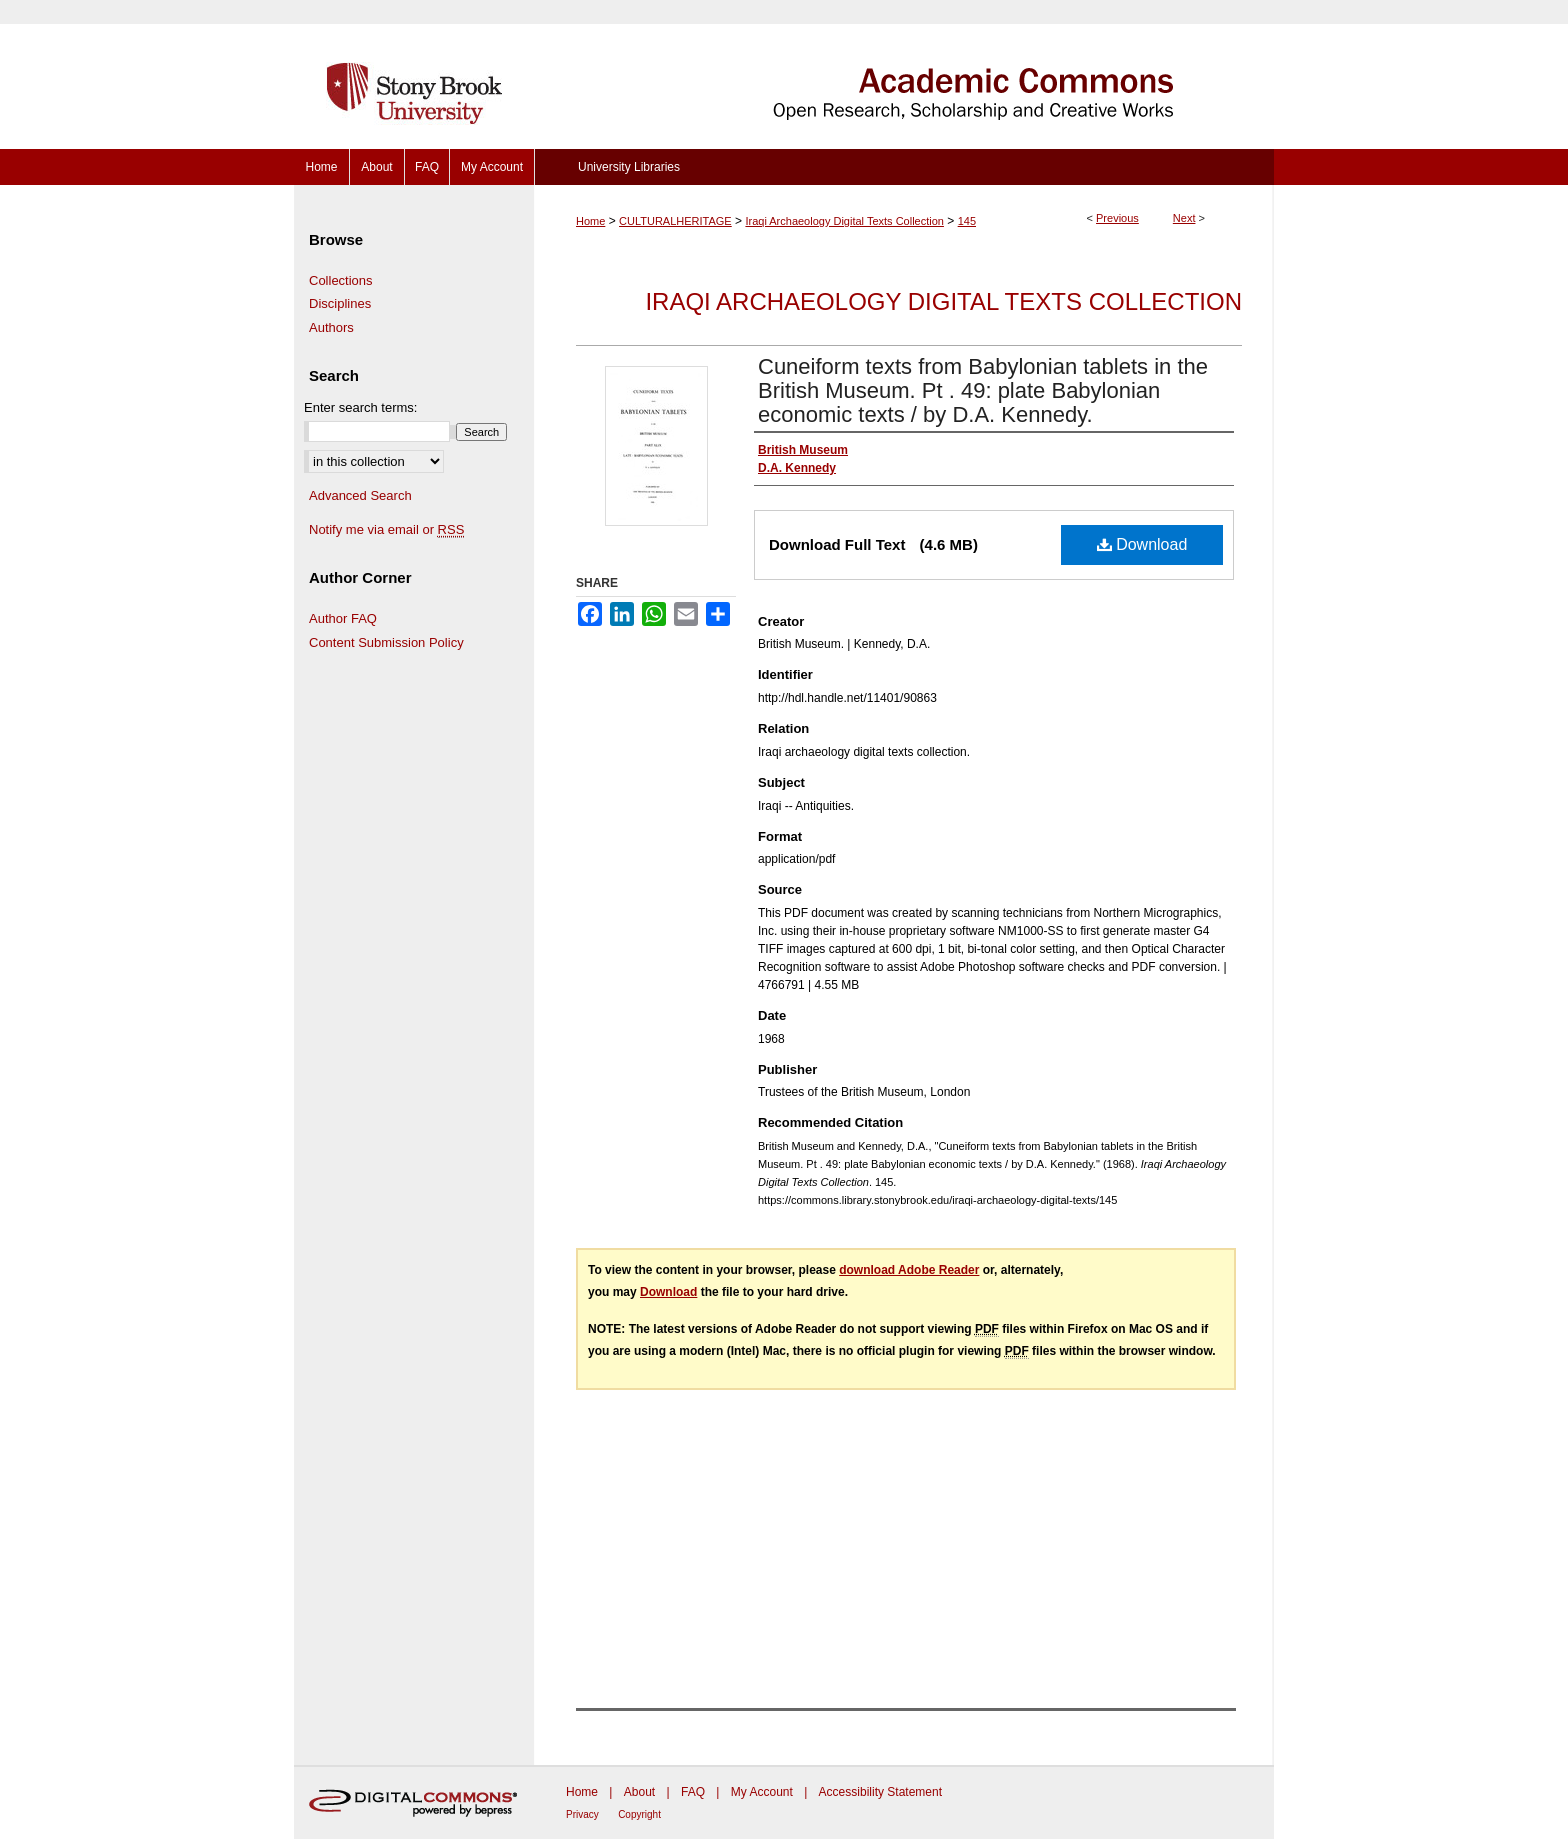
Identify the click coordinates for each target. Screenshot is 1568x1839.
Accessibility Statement (880, 1792)
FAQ (693, 1792)
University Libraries (629, 167)
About (639, 1792)
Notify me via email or (386, 530)
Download (1142, 544)
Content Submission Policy (386, 642)
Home (590, 221)
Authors (331, 327)
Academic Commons (904, 74)
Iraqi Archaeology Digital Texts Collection (844, 221)
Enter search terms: (360, 407)
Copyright (639, 1814)
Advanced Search (360, 495)
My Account (762, 1792)
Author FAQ (343, 618)
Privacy (582, 1814)
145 (967, 221)
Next (1184, 218)
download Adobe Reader (909, 1270)
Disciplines (340, 303)
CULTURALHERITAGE (675, 221)
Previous (1117, 218)
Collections (341, 280)
